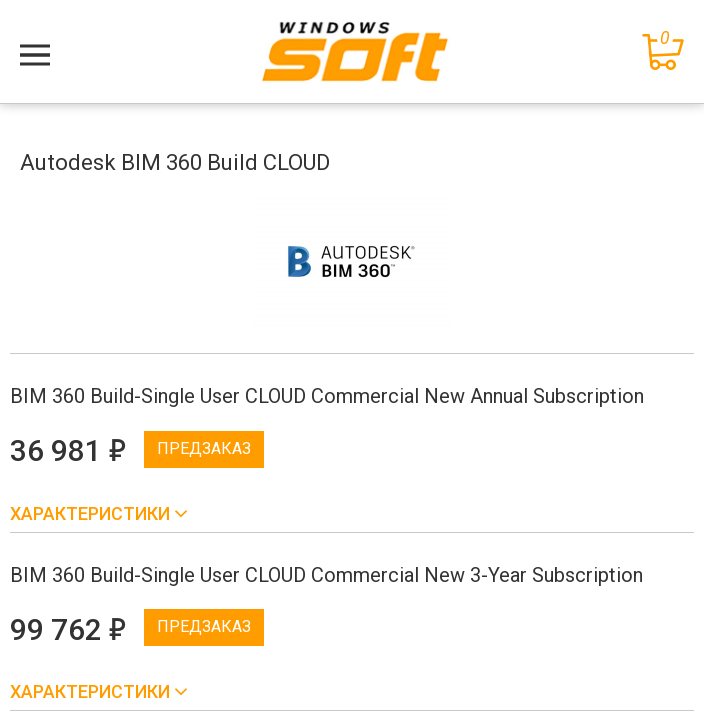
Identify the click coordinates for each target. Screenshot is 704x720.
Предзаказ (204, 448)
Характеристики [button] (92, 513)
